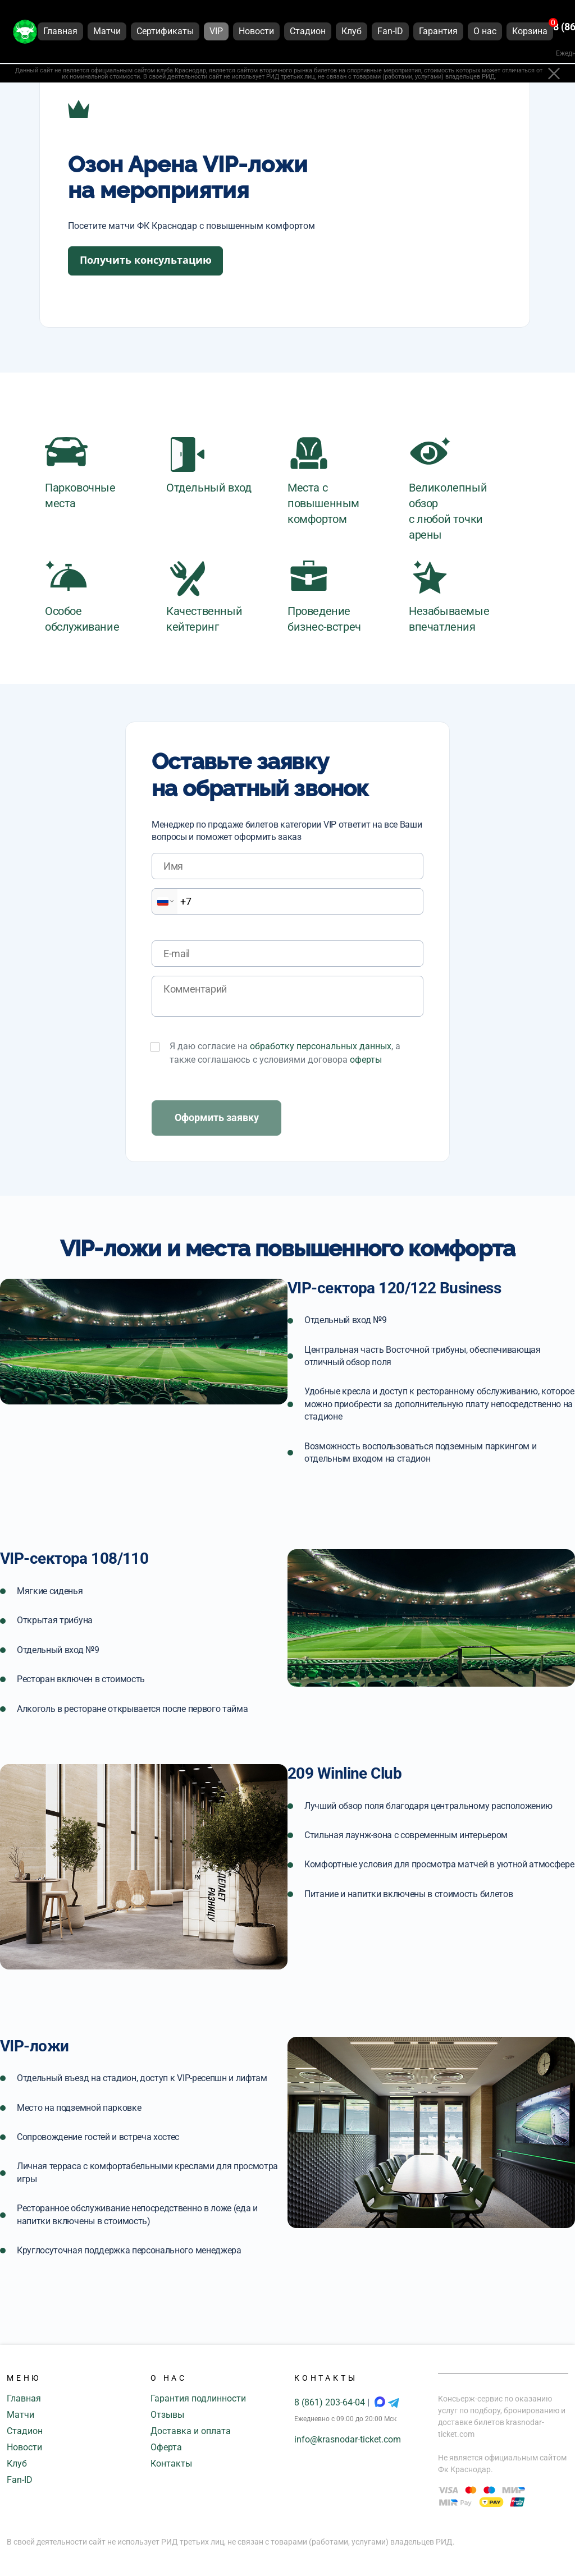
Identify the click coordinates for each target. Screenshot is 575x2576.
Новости (24, 2447)
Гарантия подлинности (198, 2398)
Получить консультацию (146, 260)
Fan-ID (20, 2479)
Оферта (166, 2447)
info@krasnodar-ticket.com (347, 2439)
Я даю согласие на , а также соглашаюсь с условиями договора (285, 1053)
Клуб (17, 2463)
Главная (24, 2398)
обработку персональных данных (320, 1046)
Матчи (20, 2414)
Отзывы (167, 2414)
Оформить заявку (217, 1117)
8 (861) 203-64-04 (330, 2402)
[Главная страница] (25, 32)
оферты (366, 1059)
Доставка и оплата (190, 2431)
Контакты (171, 2463)
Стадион (25, 2431)
